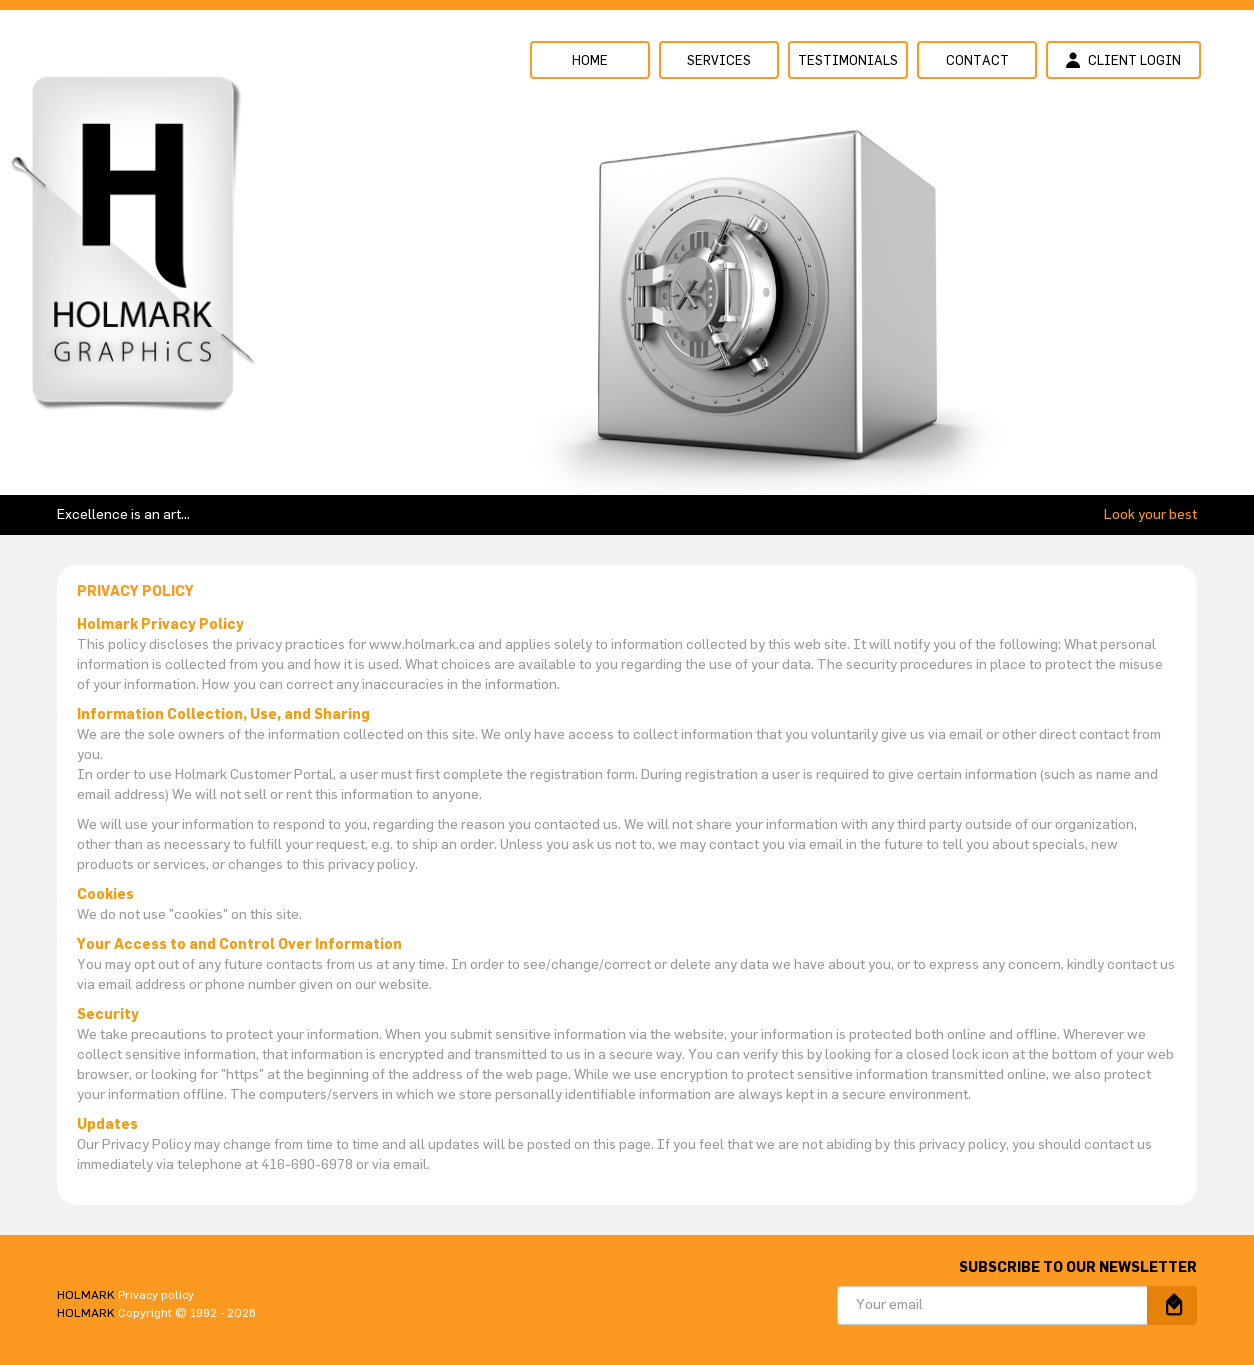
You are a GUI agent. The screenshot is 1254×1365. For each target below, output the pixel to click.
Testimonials (848, 61)
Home (590, 61)
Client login (1123, 60)
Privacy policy (156, 1295)
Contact (977, 61)
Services (719, 61)
